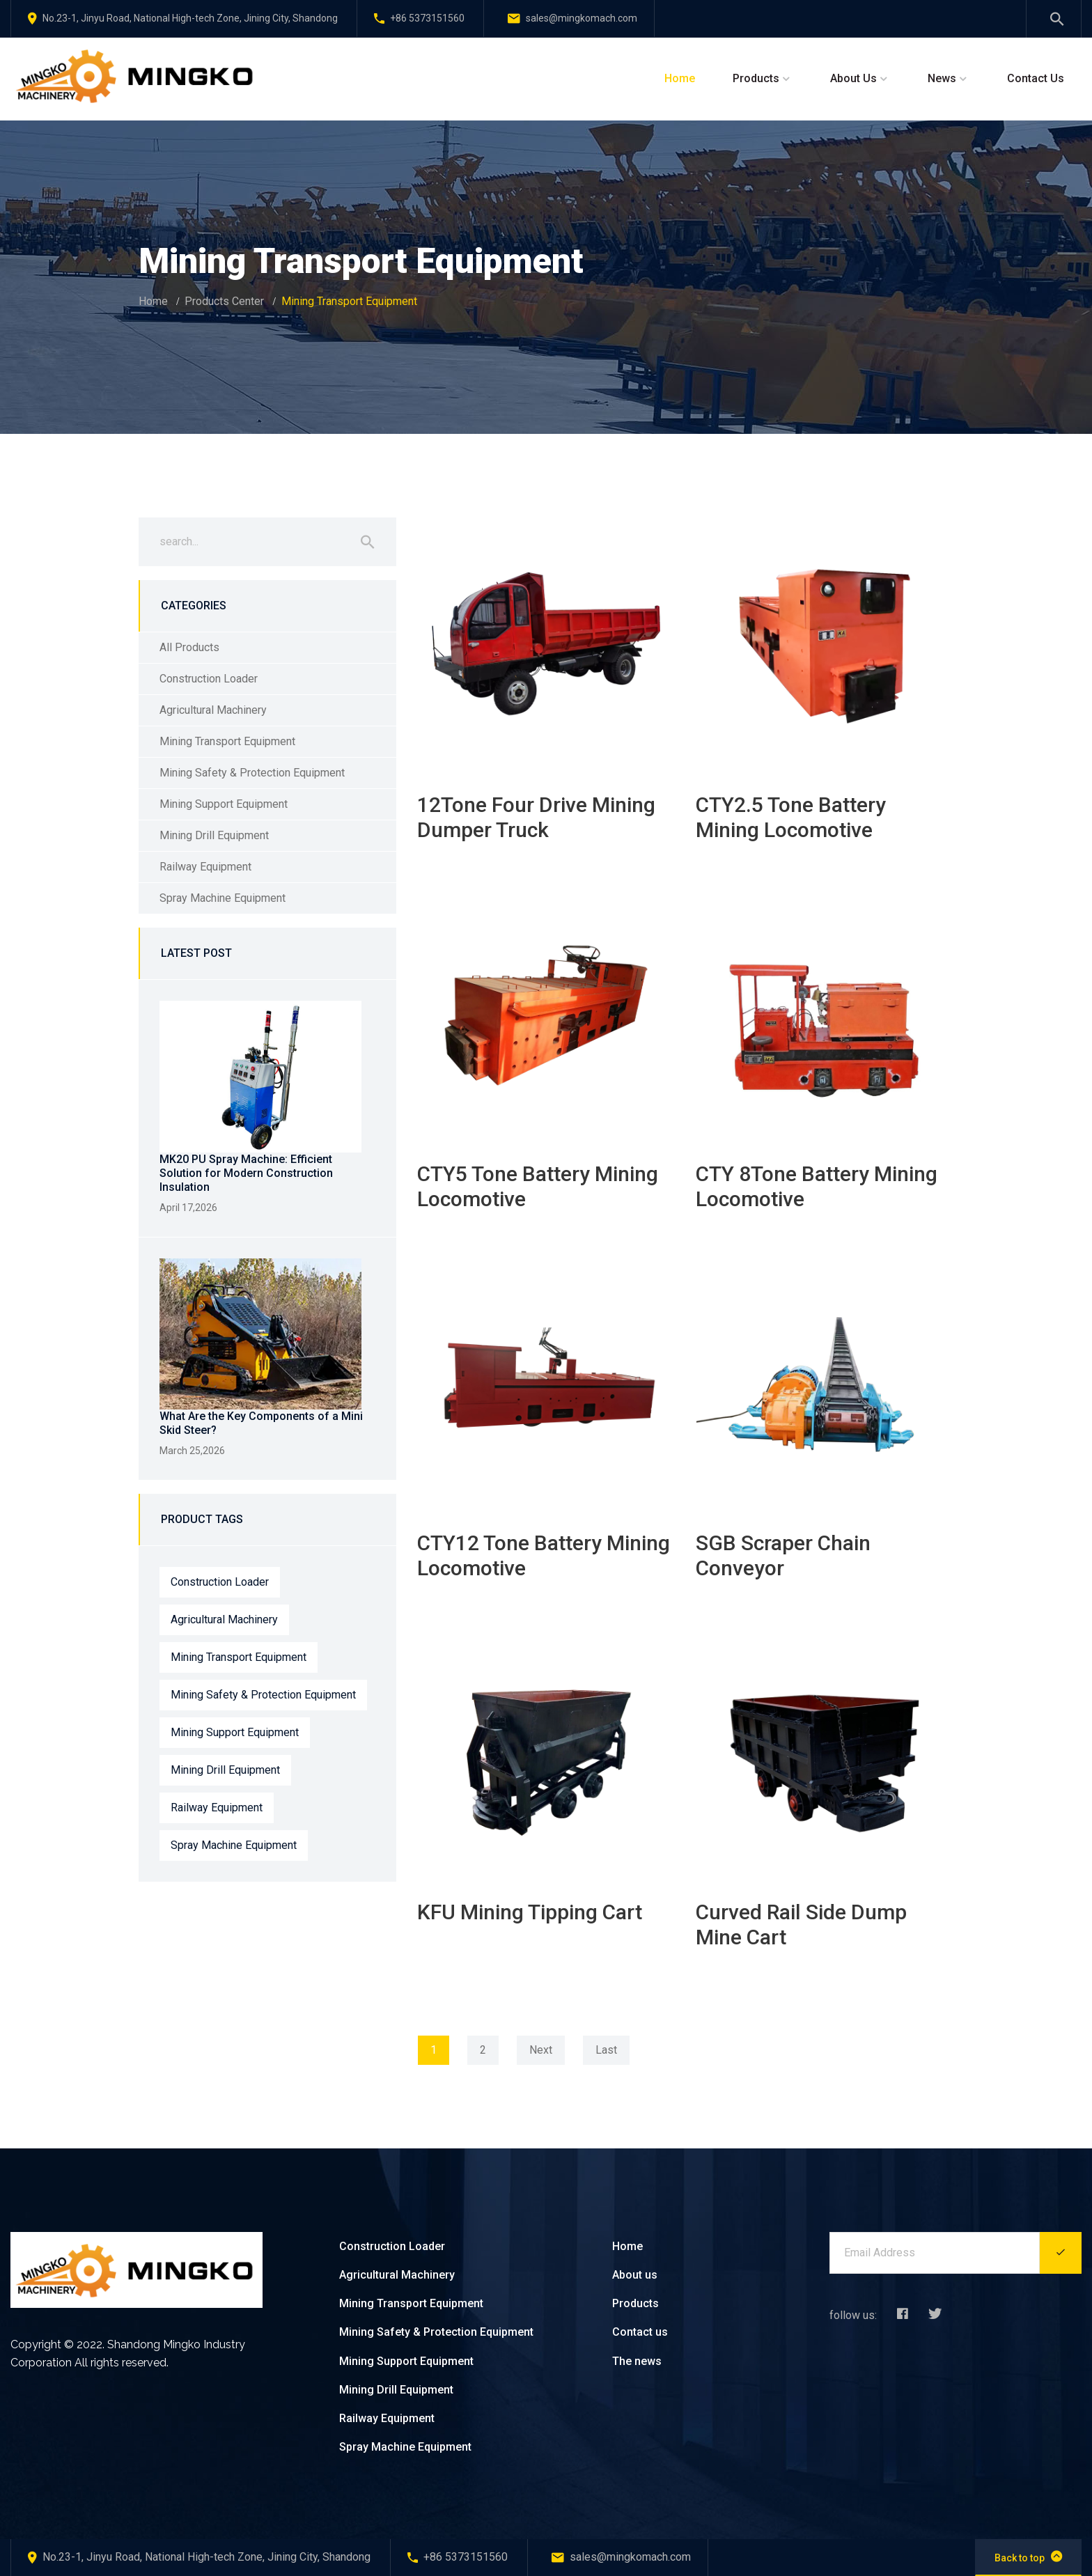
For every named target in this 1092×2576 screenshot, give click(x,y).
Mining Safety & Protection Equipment (252, 772)
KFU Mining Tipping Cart (529, 1912)
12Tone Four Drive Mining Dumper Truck (536, 817)
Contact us (640, 2332)
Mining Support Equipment (223, 804)
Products (756, 78)
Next (540, 2049)
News (942, 78)
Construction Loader (208, 678)
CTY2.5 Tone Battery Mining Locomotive (791, 817)
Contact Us (1035, 78)
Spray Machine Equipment (222, 898)
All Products (189, 647)
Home (679, 78)
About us (634, 2274)
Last (606, 2049)
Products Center (224, 301)
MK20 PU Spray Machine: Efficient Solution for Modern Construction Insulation (246, 1173)
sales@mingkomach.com (572, 18)
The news (637, 2361)
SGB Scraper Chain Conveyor (783, 1555)
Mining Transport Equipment (227, 741)
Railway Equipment (205, 866)
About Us (853, 78)
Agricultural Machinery (213, 710)
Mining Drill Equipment (214, 835)
